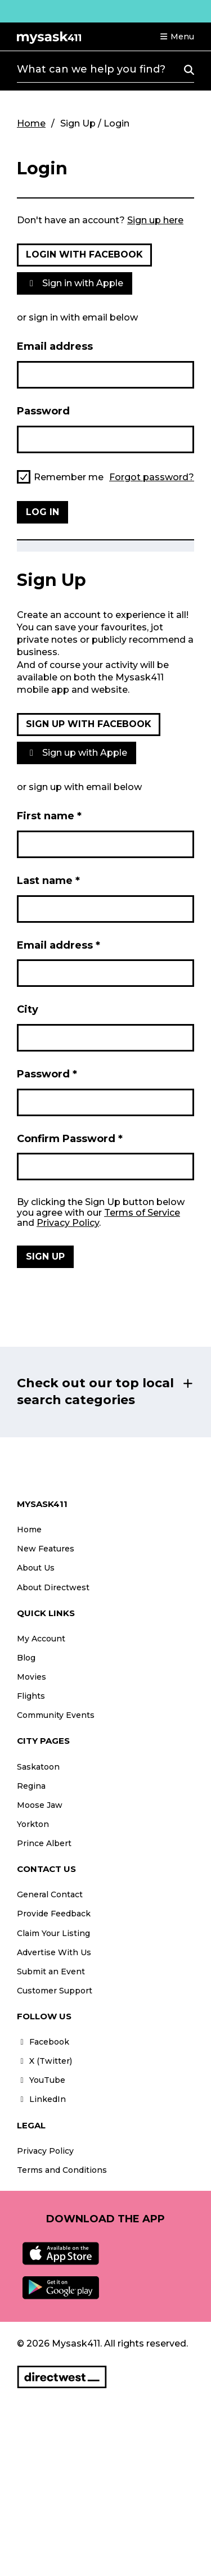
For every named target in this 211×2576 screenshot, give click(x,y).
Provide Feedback (54, 1914)
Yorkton (33, 1824)
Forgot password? (151, 477)
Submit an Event (51, 1971)
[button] (176, 36)
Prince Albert (44, 1843)
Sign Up (45, 1256)
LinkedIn (41, 2099)
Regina (31, 1786)
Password (43, 411)
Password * (47, 1074)
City (27, 1009)
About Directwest (53, 1587)
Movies (31, 1677)
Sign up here (155, 220)
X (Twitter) (44, 2061)
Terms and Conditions (62, 2170)
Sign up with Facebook (88, 724)
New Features (45, 1549)
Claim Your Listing (53, 1933)
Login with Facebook (84, 254)
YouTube (41, 2080)
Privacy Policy (68, 1222)
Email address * (58, 945)
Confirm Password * (70, 1139)
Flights (31, 1696)
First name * (49, 816)
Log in (42, 512)
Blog (26, 1658)
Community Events (56, 1715)
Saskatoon (38, 1767)
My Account (41, 1639)
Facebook (43, 2042)
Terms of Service (142, 1212)
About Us (36, 1568)
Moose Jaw (39, 1805)
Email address (55, 346)
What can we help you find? (91, 69)
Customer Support (54, 1991)
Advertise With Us (54, 1952)
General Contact (50, 1894)
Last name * (48, 880)
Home (31, 123)
